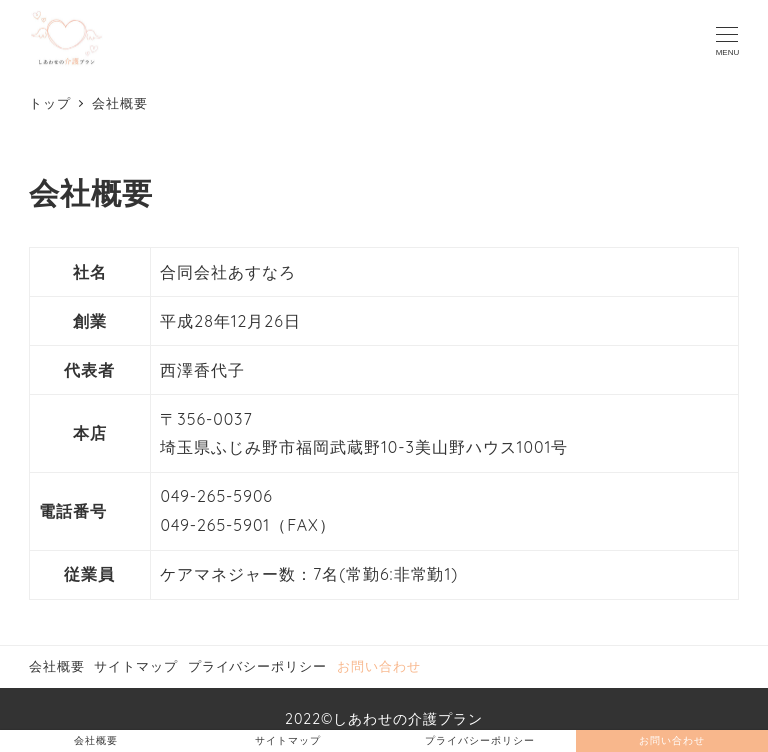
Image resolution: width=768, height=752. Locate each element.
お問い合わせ (379, 666)
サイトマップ (136, 666)
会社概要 (57, 666)
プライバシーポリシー (258, 666)
